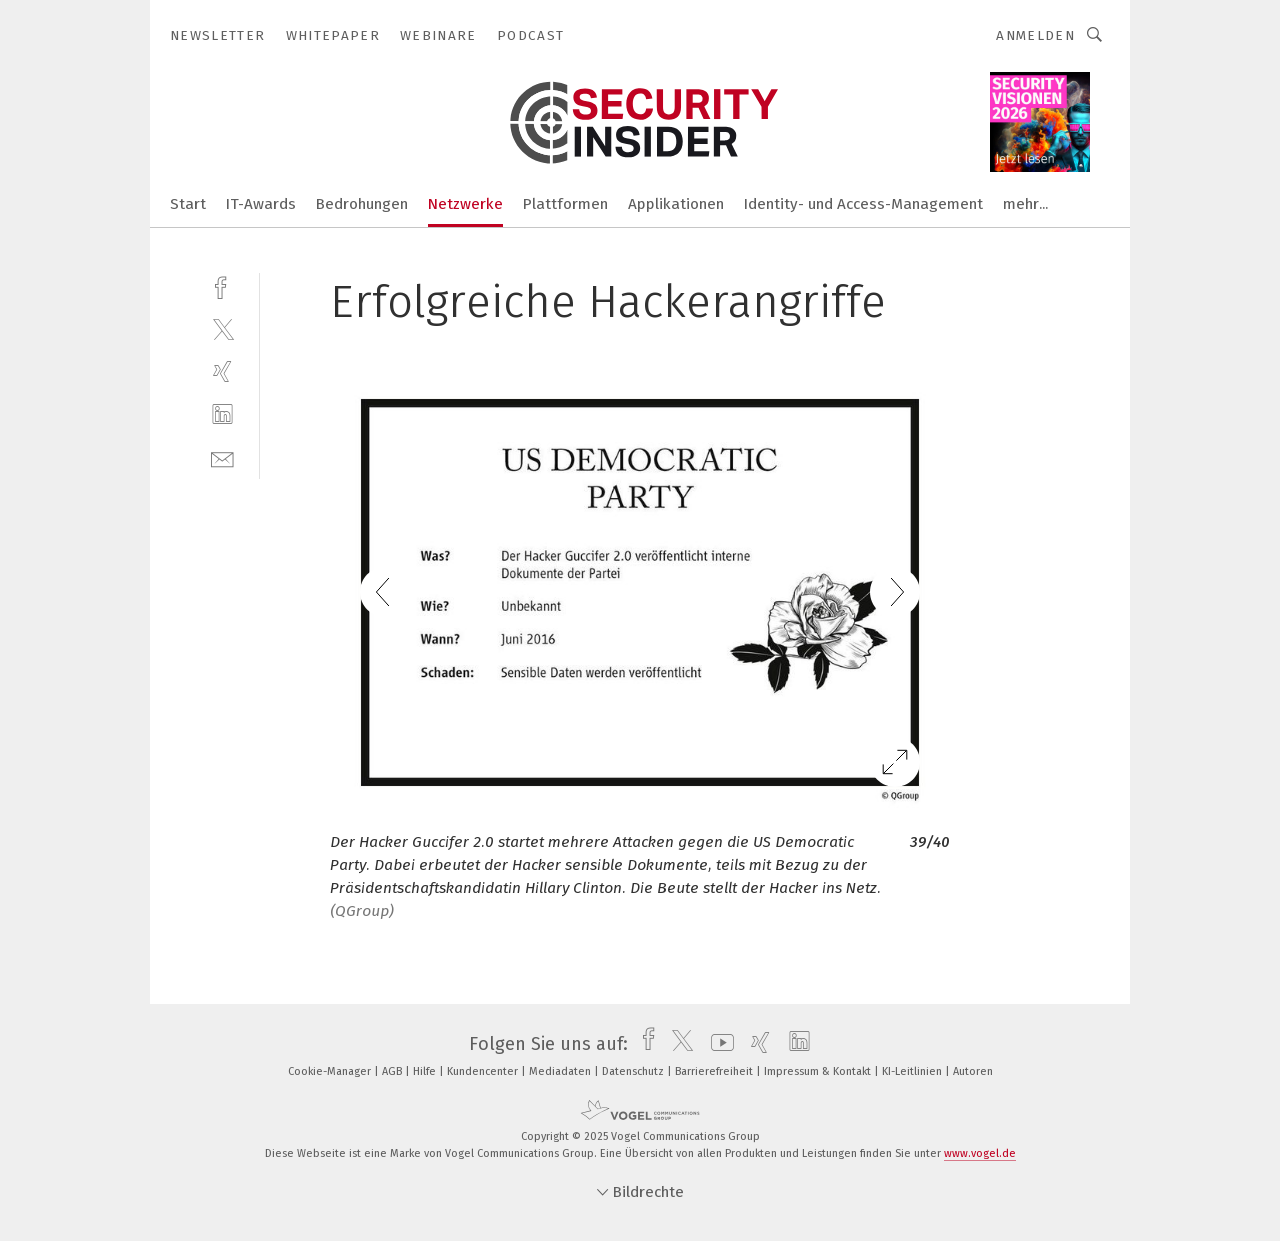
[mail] (222, 457)
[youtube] (717, 1044)
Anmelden (1035, 35)
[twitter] (222, 328)
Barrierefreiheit (715, 1071)
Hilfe (426, 1071)
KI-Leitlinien (913, 1071)
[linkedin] (222, 414)
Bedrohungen (362, 204)
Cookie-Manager (331, 1071)
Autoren (973, 1071)
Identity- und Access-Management (863, 204)
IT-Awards (261, 204)
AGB (393, 1071)
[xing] (222, 371)
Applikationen (676, 204)
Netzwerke (465, 204)
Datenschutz (634, 1071)
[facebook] (222, 285)
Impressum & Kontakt (819, 1071)
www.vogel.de (980, 1153)
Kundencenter (484, 1071)
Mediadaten (561, 1071)
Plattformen (565, 204)
